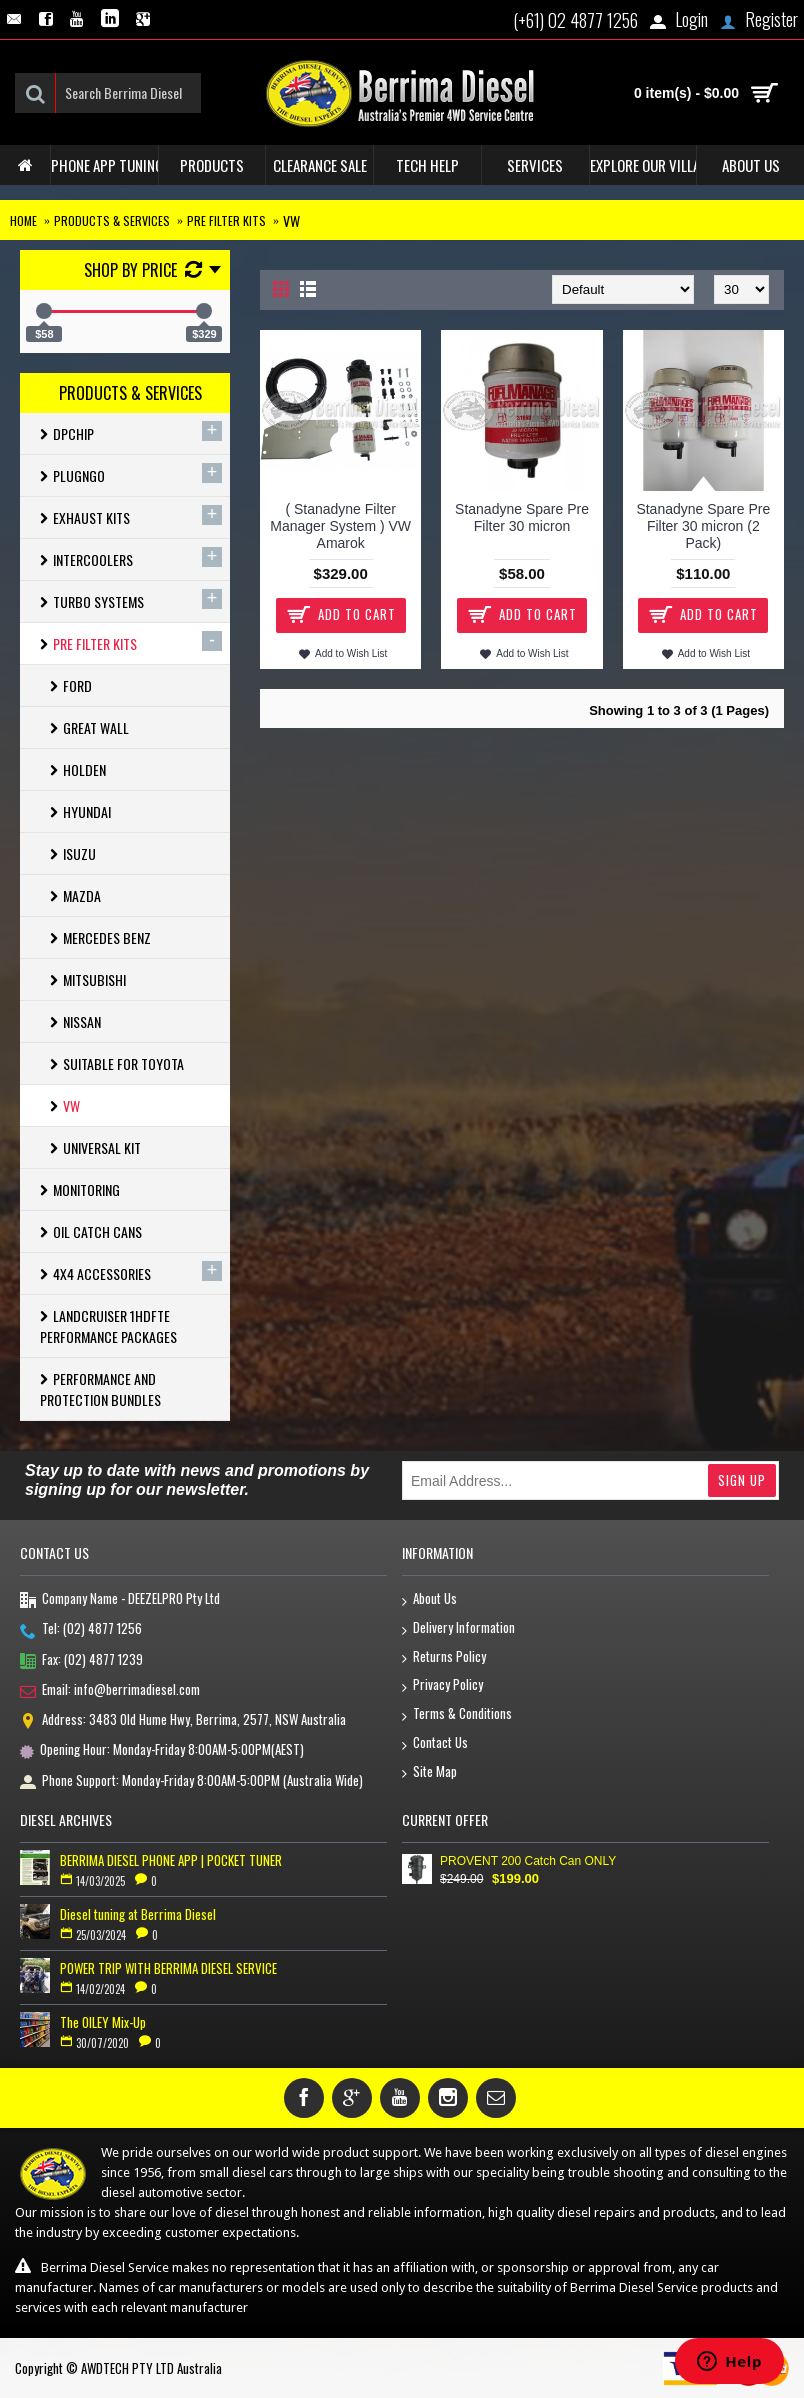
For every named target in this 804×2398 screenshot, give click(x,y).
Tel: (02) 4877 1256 (81, 1630)
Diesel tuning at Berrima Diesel (138, 1914)
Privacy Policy (442, 1685)
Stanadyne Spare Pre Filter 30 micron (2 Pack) (703, 526)
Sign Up (742, 1480)
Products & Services (112, 220)
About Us (429, 1599)
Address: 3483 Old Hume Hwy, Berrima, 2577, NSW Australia (183, 1721)
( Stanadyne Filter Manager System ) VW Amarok (340, 526)
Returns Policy (444, 1657)
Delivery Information (458, 1628)
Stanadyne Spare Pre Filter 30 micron (522, 517)
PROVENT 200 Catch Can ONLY (528, 1861)
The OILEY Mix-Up (103, 2022)
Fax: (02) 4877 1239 (81, 1661)
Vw (291, 220)
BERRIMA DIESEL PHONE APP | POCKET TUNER (171, 1860)
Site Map (429, 1772)
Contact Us (435, 1743)
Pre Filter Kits (226, 220)
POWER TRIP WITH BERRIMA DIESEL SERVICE (168, 1968)
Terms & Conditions (457, 1714)
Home (23, 220)
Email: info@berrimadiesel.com (110, 1691)
